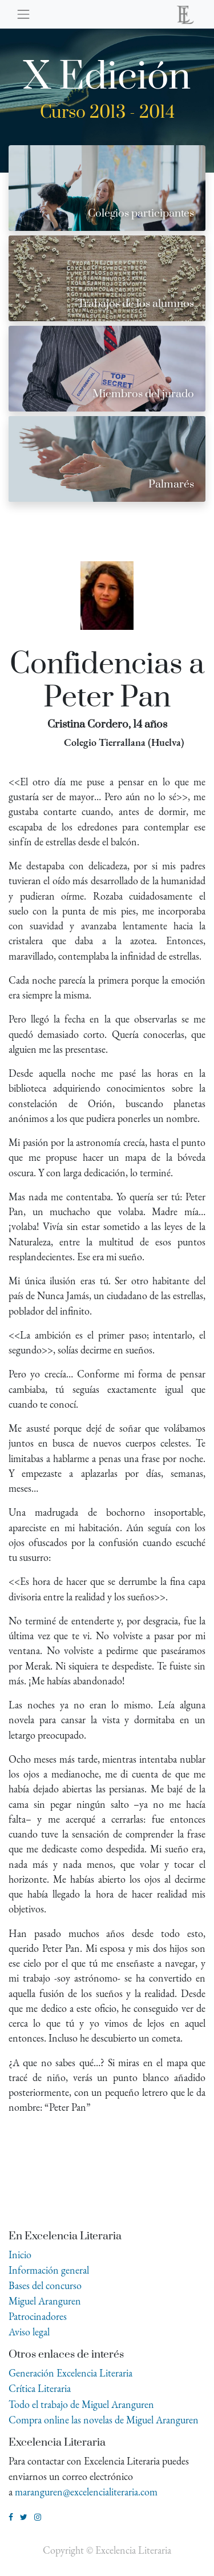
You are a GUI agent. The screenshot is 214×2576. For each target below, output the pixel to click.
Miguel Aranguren (45, 2300)
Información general (49, 2270)
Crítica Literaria (40, 2388)
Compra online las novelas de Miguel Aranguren (104, 2419)
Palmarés (171, 484)
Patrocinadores (38, 2316)
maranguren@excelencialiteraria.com (86, 2491)
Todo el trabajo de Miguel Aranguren (81, 2404)
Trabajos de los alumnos (136, 303)
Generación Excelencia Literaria (70, 2372)
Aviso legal (29, 2331)
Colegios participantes (141, 213)
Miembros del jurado (143, 394)
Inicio (20, 2254)
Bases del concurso (45, 2285)
